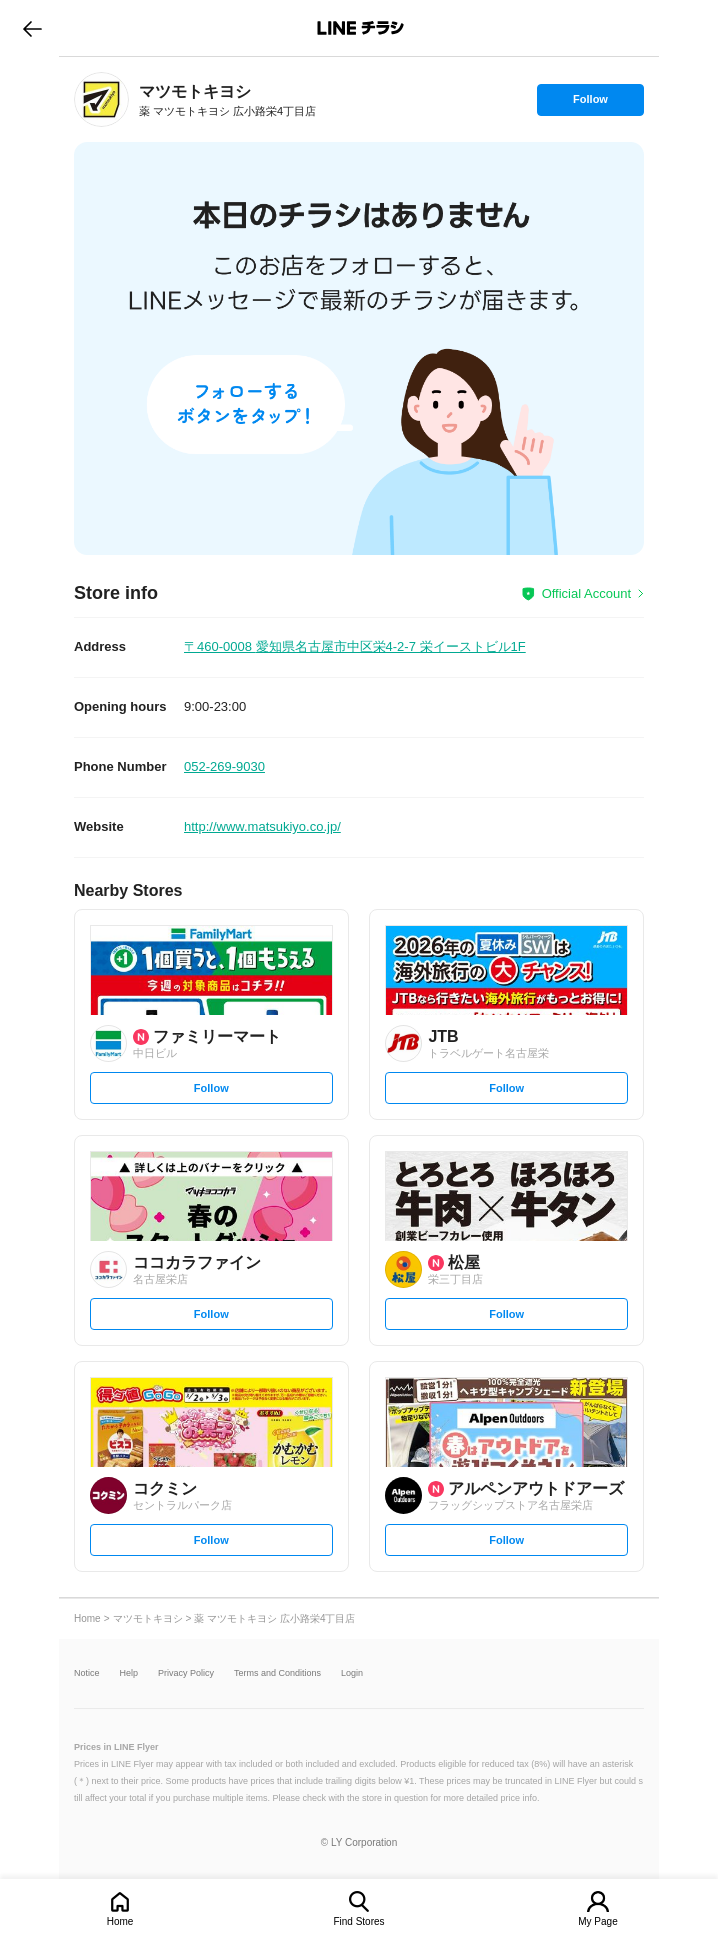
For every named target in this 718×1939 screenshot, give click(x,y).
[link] (101, 99)
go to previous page (32, 28)
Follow (590, 104)
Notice (87, 1673)
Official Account (586, 593)
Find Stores (358, 1921)
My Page (597, 1921)
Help (129, 1673)
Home (120, 1921)
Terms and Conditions (277, 1673)
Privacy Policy (186, 1673)
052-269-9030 (224, 766)
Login (352, 1673)
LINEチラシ (360, 28)
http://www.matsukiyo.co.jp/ (262, 826)
